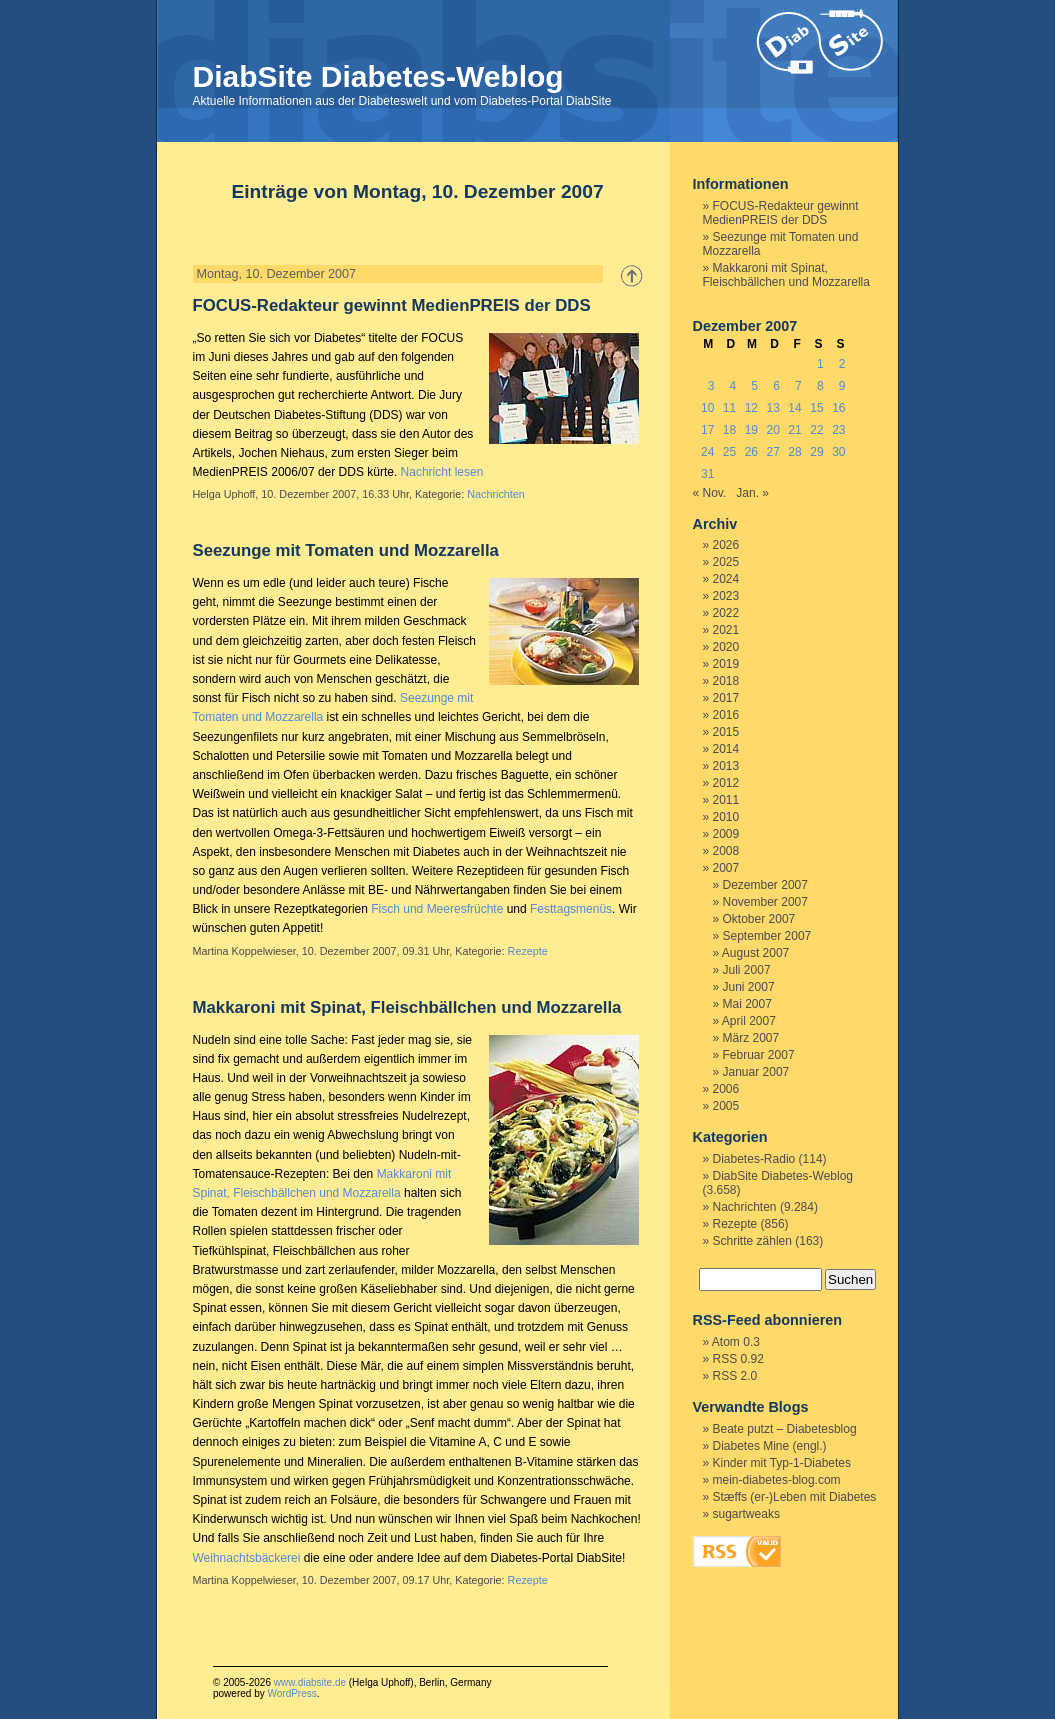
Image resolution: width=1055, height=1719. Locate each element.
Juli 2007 (747, 970)
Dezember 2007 (765, 885)
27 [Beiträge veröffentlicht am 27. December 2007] (773, 452)
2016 (726, 715)
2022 (726, 613)
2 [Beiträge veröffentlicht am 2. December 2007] (842, 364)
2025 (726, 562)
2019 (726, 664)
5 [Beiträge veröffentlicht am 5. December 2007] (754, 386)
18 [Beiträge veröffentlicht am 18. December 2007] (729, 430)
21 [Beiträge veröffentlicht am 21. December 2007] (794, 430)
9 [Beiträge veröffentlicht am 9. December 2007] (842, 386)
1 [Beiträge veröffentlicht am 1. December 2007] (820, 364)
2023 (726, 596)
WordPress (291, 1693)
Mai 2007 (747, 1004)
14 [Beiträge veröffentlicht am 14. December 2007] (794, 408)
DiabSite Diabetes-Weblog (378, 76)
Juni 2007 (749, 987)
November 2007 (765, 902)
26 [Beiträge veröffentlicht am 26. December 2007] (751, 452)
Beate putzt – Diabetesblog (785, 1429)
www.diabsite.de (310, 1682)
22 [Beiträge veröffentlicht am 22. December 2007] (816, 430)
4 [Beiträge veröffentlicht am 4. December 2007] (733, 386)
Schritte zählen (752, 1241)
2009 (726, 834)
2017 (726, 698)
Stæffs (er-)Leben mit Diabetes (795, 1497)
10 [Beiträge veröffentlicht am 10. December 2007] (707, 408)
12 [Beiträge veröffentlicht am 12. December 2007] (751, 408)
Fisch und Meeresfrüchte (437, 909)
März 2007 (751, 1038)
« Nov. (710, 493)
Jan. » (752, 493)
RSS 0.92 (738, 1359)
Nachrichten (496, 494)
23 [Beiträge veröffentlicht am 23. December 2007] (838, 430)
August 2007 (755, 953)
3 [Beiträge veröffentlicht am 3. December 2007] (711, 386)
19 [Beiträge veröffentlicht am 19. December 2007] (751, 430)
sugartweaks (746, 1514)
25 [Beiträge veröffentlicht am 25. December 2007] (729, 452)
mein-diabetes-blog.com (777, 1480)
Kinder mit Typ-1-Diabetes (782, 1463)
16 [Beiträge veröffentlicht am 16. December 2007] (838, 408)
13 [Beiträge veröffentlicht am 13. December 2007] (773, 408)
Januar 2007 (756, 1072)
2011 (726, 800)
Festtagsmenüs (571, 909)
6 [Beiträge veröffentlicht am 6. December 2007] (776, 386)
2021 (726, 630)
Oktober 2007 (759, 919)
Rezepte (528, 951)
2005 (726, 1106)
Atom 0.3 (736, 1342)
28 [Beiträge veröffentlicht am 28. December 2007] (794, 452)
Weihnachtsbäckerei (247, 1558)
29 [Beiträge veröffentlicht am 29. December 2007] (816, 452)
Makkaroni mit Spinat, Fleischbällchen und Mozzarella (407, 1007)
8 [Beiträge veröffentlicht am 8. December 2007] (820, 386)
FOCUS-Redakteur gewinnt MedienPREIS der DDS (392, 305)
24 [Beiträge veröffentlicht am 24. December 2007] (707, 452)
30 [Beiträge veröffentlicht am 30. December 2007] (838, 452)
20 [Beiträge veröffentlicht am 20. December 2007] (773, 430)
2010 (726, 817)
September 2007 (767, 936)
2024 (726, 579)
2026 (726, 545)
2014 (726, 749)
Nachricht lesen (442, 472)
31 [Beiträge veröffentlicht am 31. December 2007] (707, 474)
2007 (726, 868)
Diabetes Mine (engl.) (770, 1446)
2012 (726, 783)
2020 (726, 647)
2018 (726, 681)
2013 (726, 766)
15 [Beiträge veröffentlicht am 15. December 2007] (816, 408)
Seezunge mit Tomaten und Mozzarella (346, 550)
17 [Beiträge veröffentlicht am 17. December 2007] (707, 430)
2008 (726, 851)
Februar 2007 (759, 1055)
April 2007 (749, 1021)
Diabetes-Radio (754, 1159)
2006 (726, 1089)
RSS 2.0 (735, 1376)
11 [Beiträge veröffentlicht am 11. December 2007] (729, 408)
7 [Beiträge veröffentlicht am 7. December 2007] (798, 386)
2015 (726, 732)
